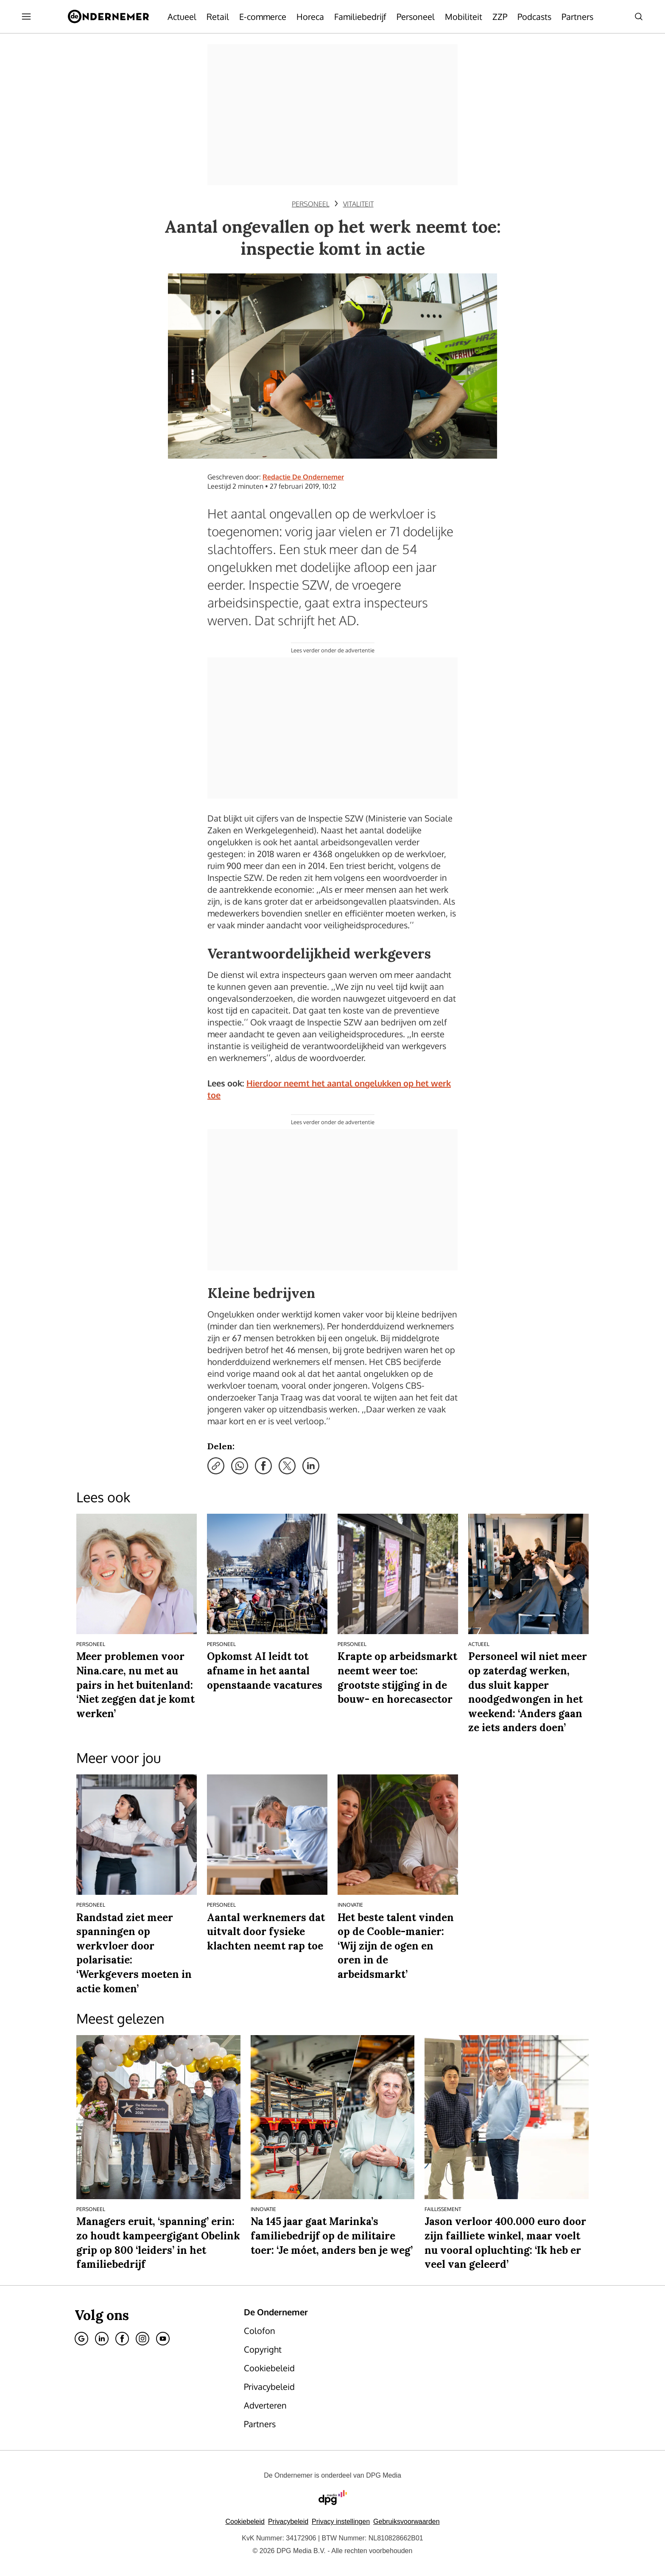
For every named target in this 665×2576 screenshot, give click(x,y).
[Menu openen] (26, 16)
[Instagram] (142, 2338)
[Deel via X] (287, 1465)
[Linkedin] (102, 2338)
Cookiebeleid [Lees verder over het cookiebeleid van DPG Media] (245, 2521)
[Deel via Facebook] (263, 1465)
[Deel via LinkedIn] (310, 1465)
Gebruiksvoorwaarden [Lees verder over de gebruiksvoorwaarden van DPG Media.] (406, 2521)
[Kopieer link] (215, 1465)
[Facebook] (122, 2338)
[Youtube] (163, 2338)
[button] (341, 2521)
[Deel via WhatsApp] (239, 1465)
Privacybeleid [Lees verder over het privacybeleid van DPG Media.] (288, 2521)
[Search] (639, 16)
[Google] (81, 2338)
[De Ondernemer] (108, 16)
